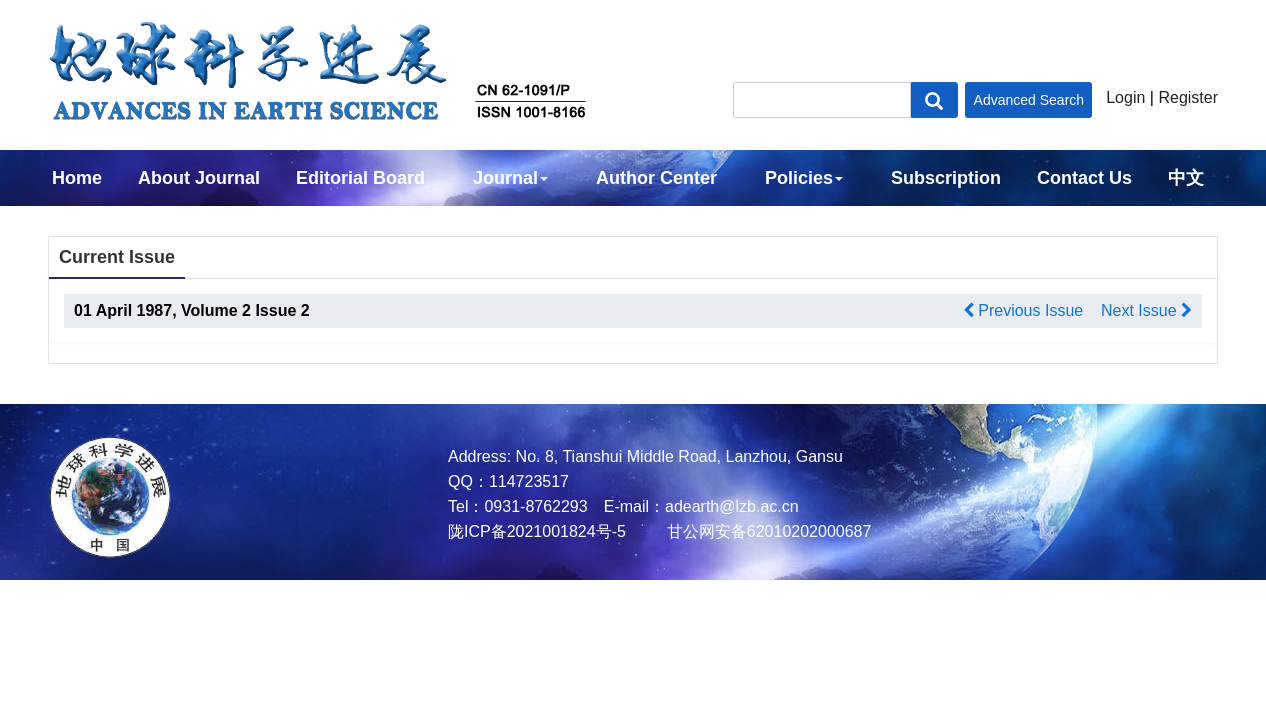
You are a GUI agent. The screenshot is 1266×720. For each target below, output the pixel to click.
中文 (1186, 178)
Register (1188, 97)
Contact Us (1084, 178)
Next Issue (1146, 310)
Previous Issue (1023, 310)
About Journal (199, 178)
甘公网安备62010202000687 (766, 531)
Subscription (946, 178)
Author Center (656, 178)
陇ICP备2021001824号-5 (537, 531)
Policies (804, 178)
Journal (510, 178)
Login (1125, 97)
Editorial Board (360, 178)
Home (77, 178)
